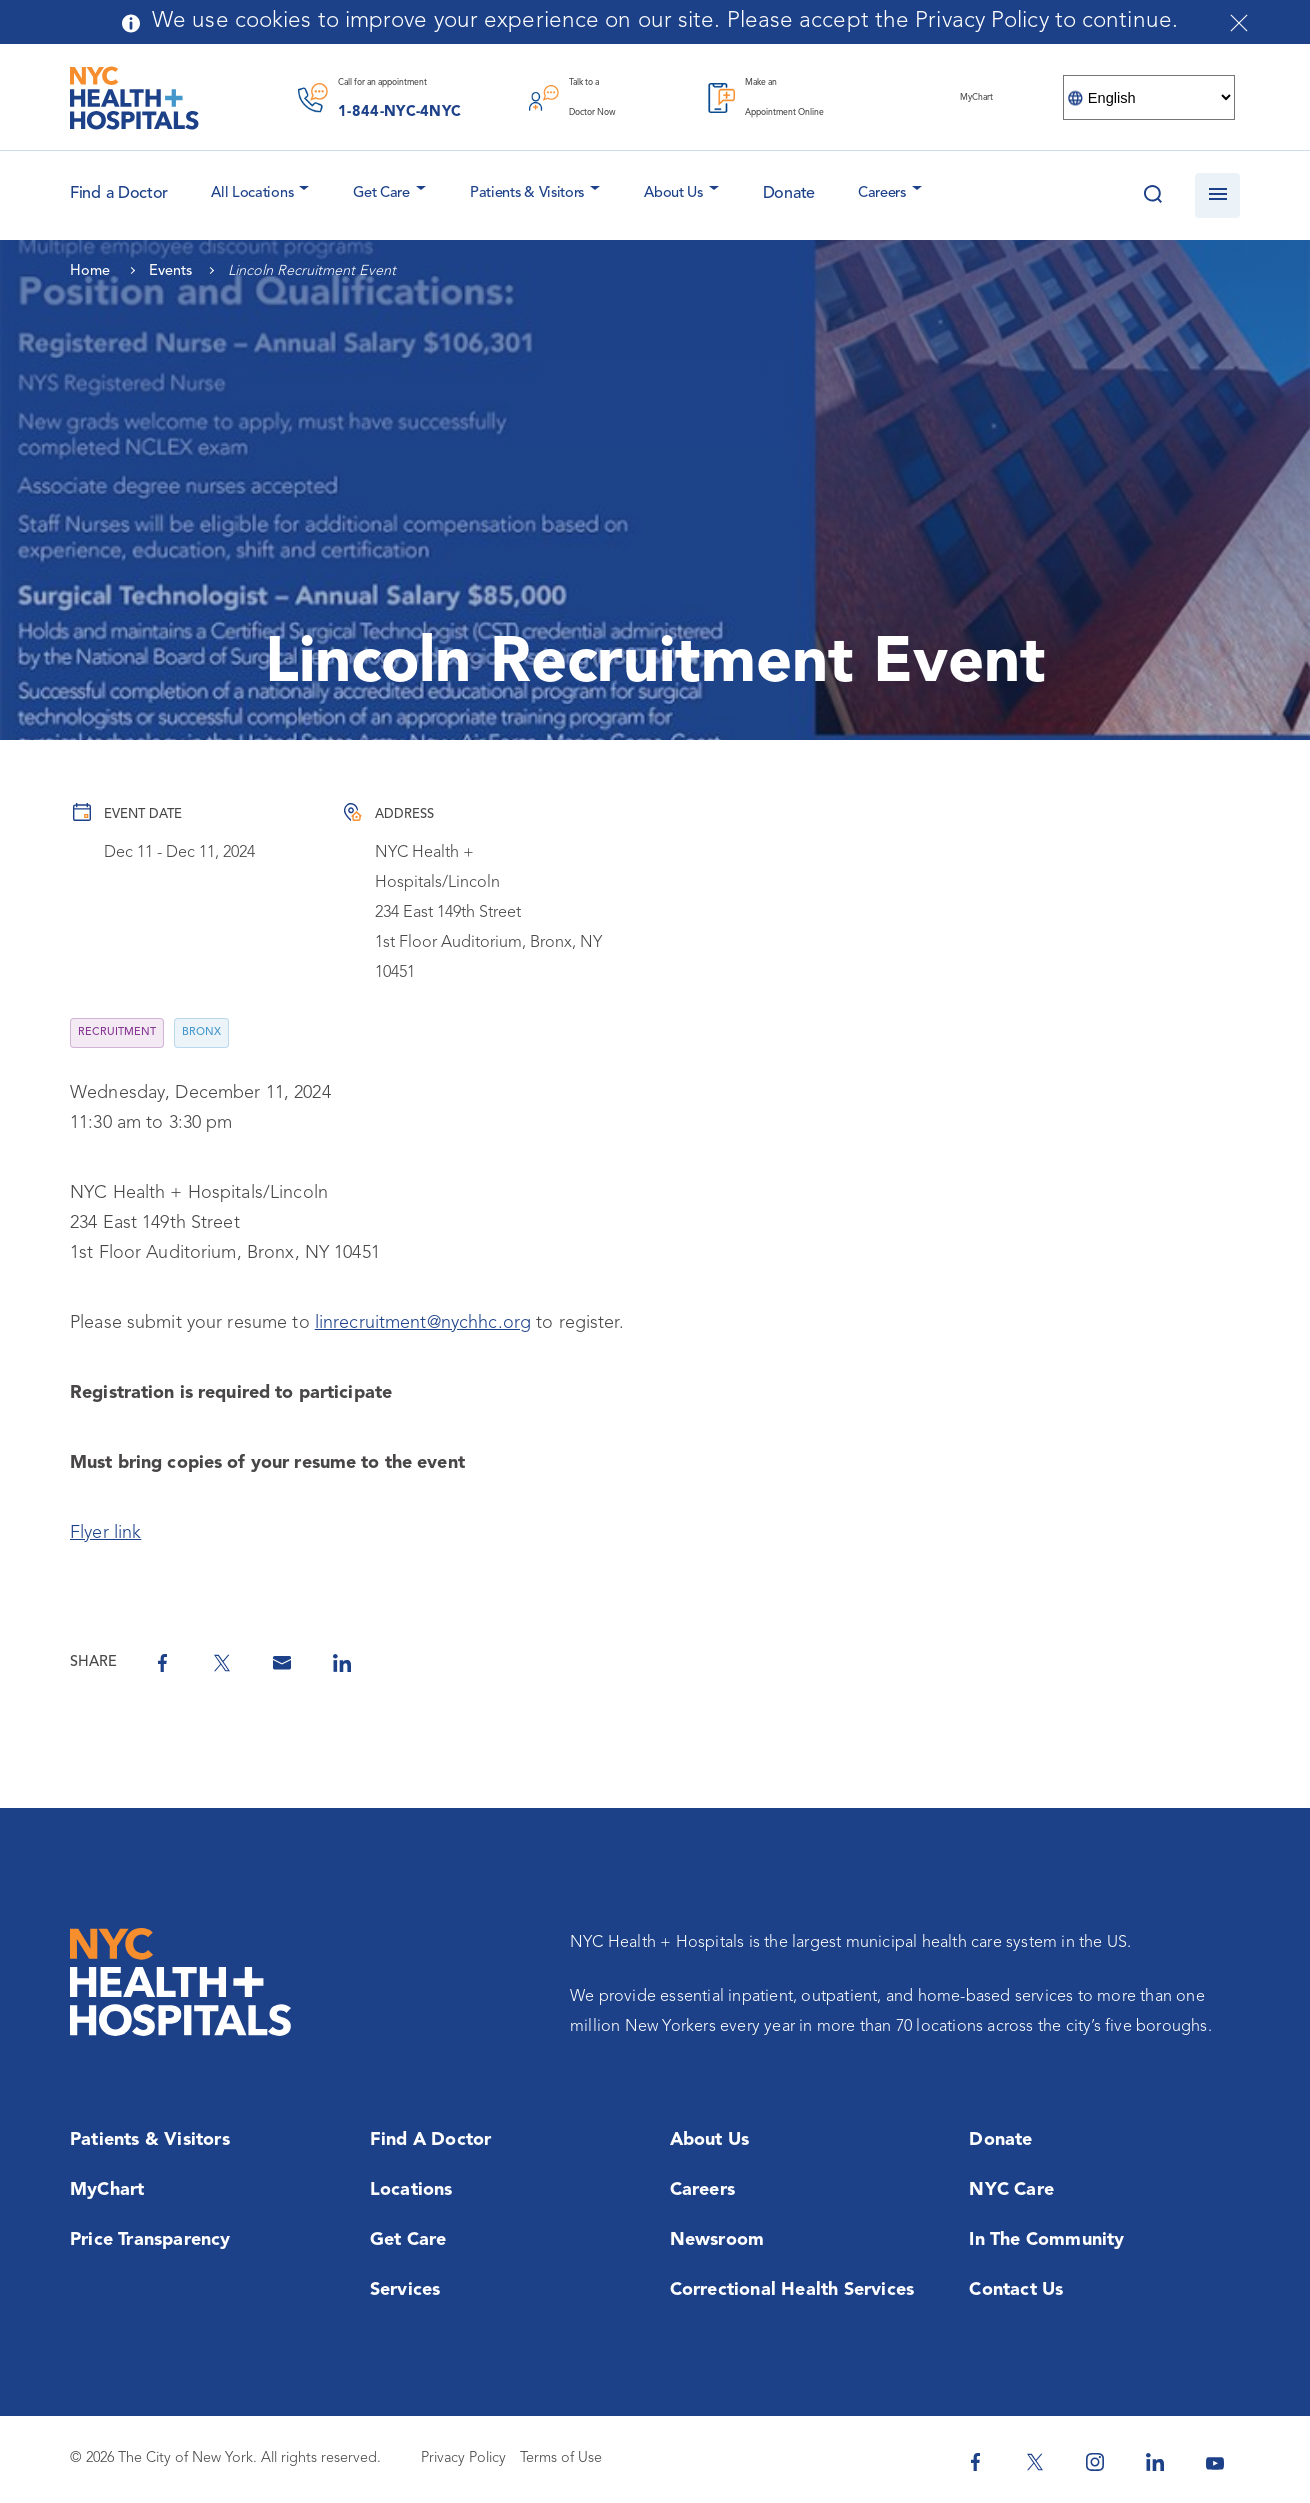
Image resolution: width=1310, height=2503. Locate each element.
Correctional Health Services (792, 2290)
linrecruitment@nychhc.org (423, 1323)
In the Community (1046, 2240)
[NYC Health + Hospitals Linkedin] (1155, 2462)
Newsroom (717, 2240)
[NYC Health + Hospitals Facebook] (975, 2462)
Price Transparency (150, 2240)
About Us (673, 193)
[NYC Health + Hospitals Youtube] (1215, 2462)
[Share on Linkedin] (342, 1663)
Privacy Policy (463, 2458)
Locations (411, 2190)
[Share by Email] (282, 1663)
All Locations (252, 193)
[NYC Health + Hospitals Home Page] (134, 98)
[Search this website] (1152, 195)
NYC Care (1011, 2190)
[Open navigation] (1217, 195)
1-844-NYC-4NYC (399, 112)
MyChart (107, 2190)
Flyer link (105, 1533)
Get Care (381, 193)
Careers (882, 193)
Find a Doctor (431, 2140)
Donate (789, 194)
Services (405, 2290)
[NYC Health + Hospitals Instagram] (1095, 2462)
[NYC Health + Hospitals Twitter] (1035, 2462)
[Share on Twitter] (222, 1663)
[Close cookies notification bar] (1239, 23)
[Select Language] (1149, 97)
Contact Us (1016, 2290)
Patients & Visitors (527, 193)
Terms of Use (561, 2458)
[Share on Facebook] (162, 1663)
